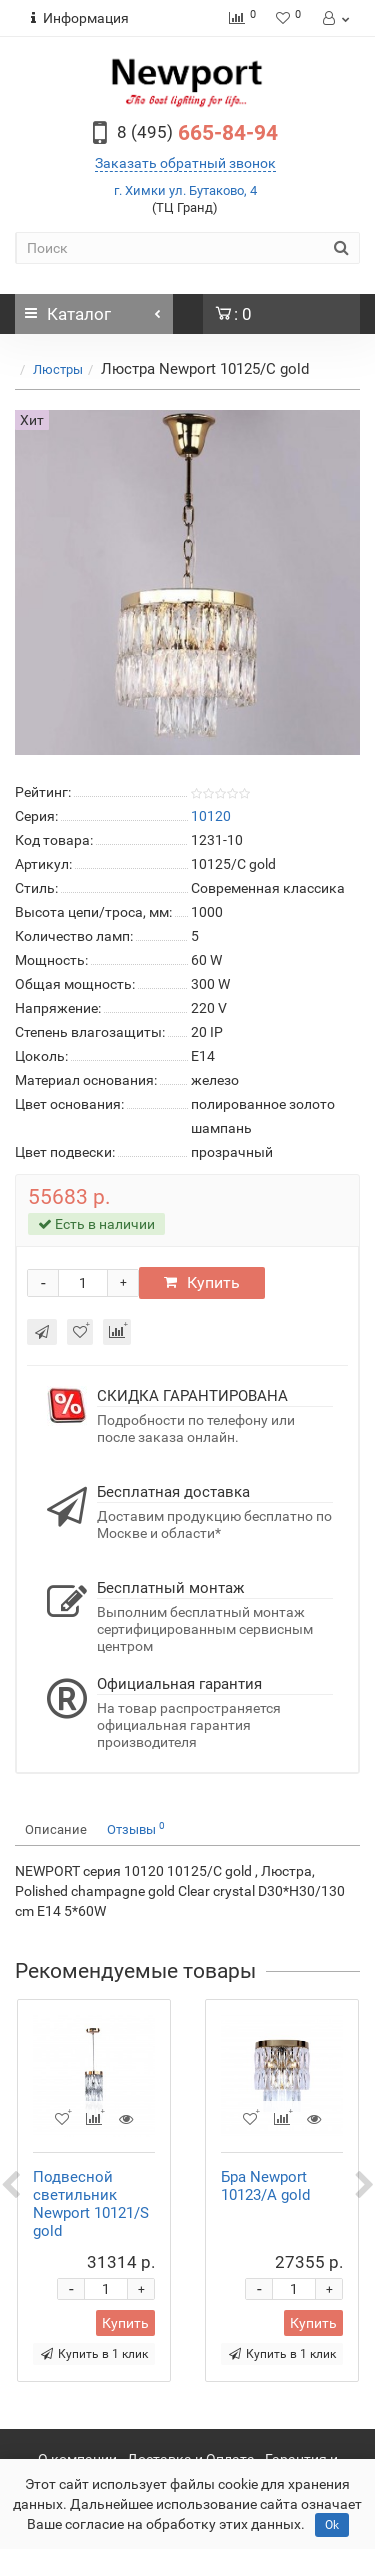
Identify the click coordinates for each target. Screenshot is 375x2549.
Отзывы (136, 1828)
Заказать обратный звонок (185, 163)
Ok (332, 2525)
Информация (80, 18)
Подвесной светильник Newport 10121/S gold (91, 2204)
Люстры (58, 369)
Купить (202, 1282)
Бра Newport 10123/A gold (265, 2186)
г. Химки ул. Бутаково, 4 (185, 190)
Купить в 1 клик (94, 2354)
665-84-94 (197, 133)
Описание (56, 1829)
